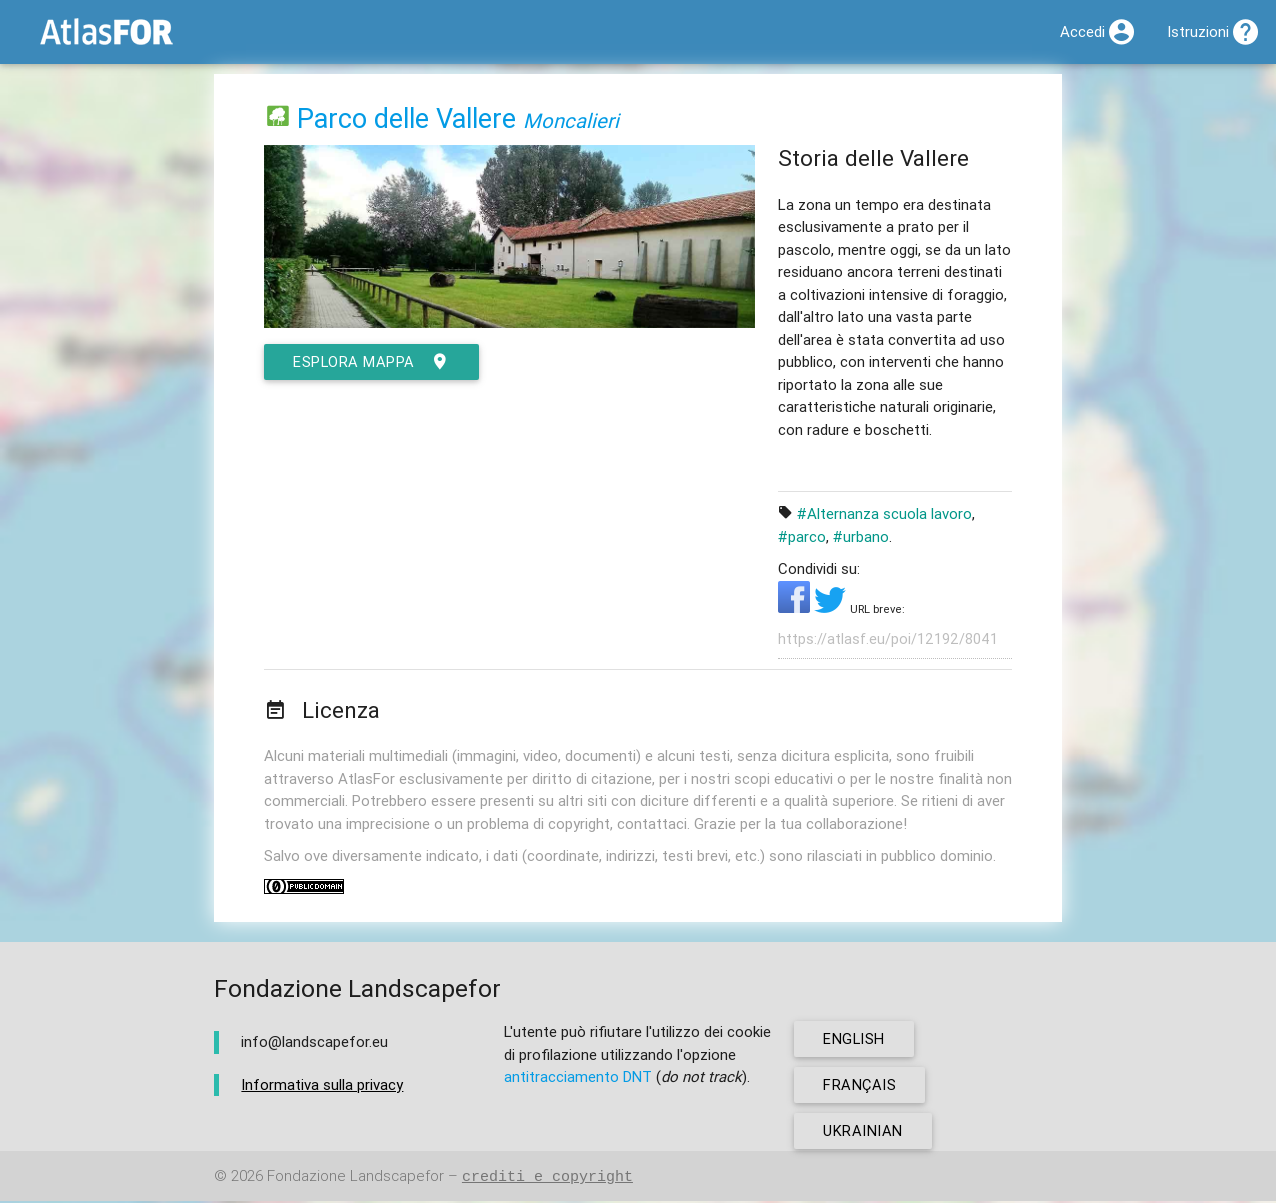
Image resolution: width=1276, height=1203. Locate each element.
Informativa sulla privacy (322, 1085)
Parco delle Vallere (406, 118)
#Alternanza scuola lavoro (884, 513)
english (855, 1040)
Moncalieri (571, 120)
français (860, 1086)
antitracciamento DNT (578, 1078)
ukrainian (864, 1132)
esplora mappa (373, 362)
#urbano (861, 536)
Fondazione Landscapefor (355, 1178)
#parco (802, 536)
